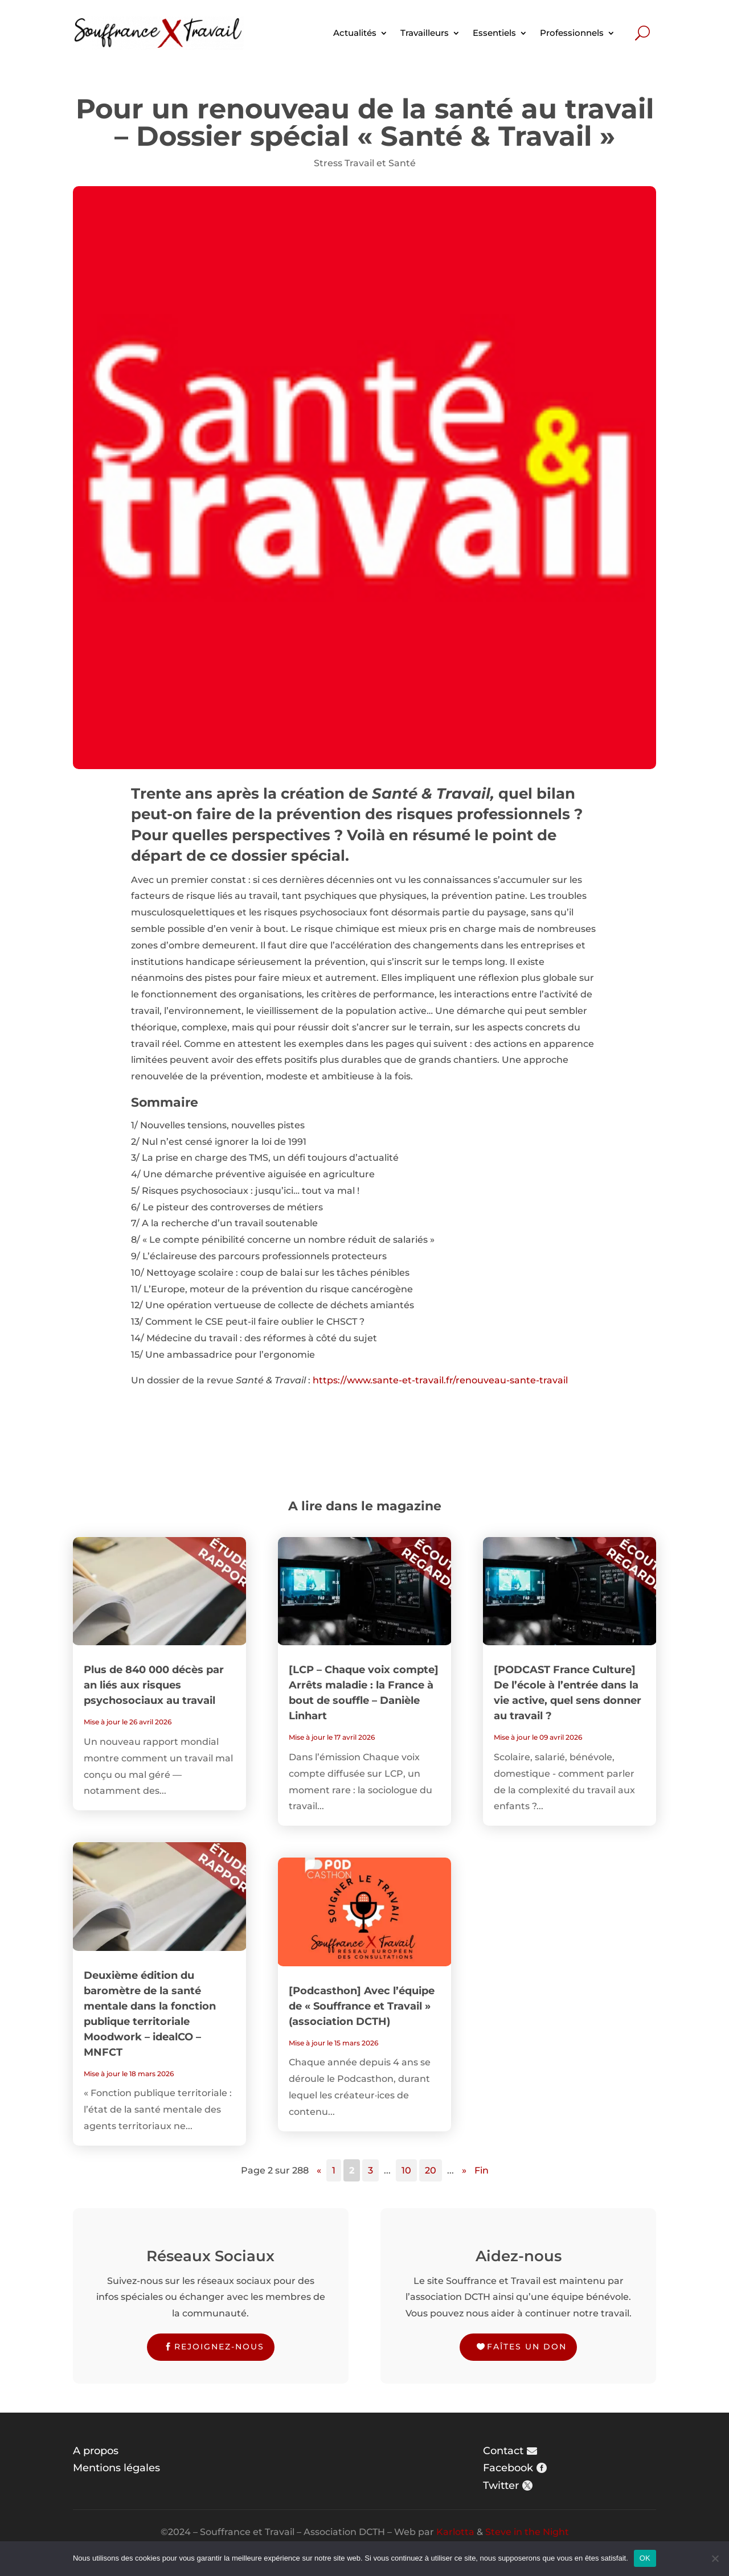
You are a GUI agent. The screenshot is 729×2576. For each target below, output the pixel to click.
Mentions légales (116, 2468)
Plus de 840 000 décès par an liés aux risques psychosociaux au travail (154, 1685)
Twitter (501, 2485)
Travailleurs (424, 32)
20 (430, 2170)
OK (645, 2558)
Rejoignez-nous (219, 2346)
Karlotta (455, 2531)
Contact (503, 2450)
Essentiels (494, 32)
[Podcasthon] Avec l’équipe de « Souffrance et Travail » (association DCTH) (362, 2006)
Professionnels (572, 32)
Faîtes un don (527, 2346)
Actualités (354, 32)
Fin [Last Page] (481, 2170)
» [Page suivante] (464, 2170)
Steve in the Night (527, 2531)
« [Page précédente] (319, 2170)
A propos (95, 2450)
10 (406, 2170)
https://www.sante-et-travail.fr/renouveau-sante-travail (440, 1380)
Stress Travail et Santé (365, 163)
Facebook (508, 2468)
